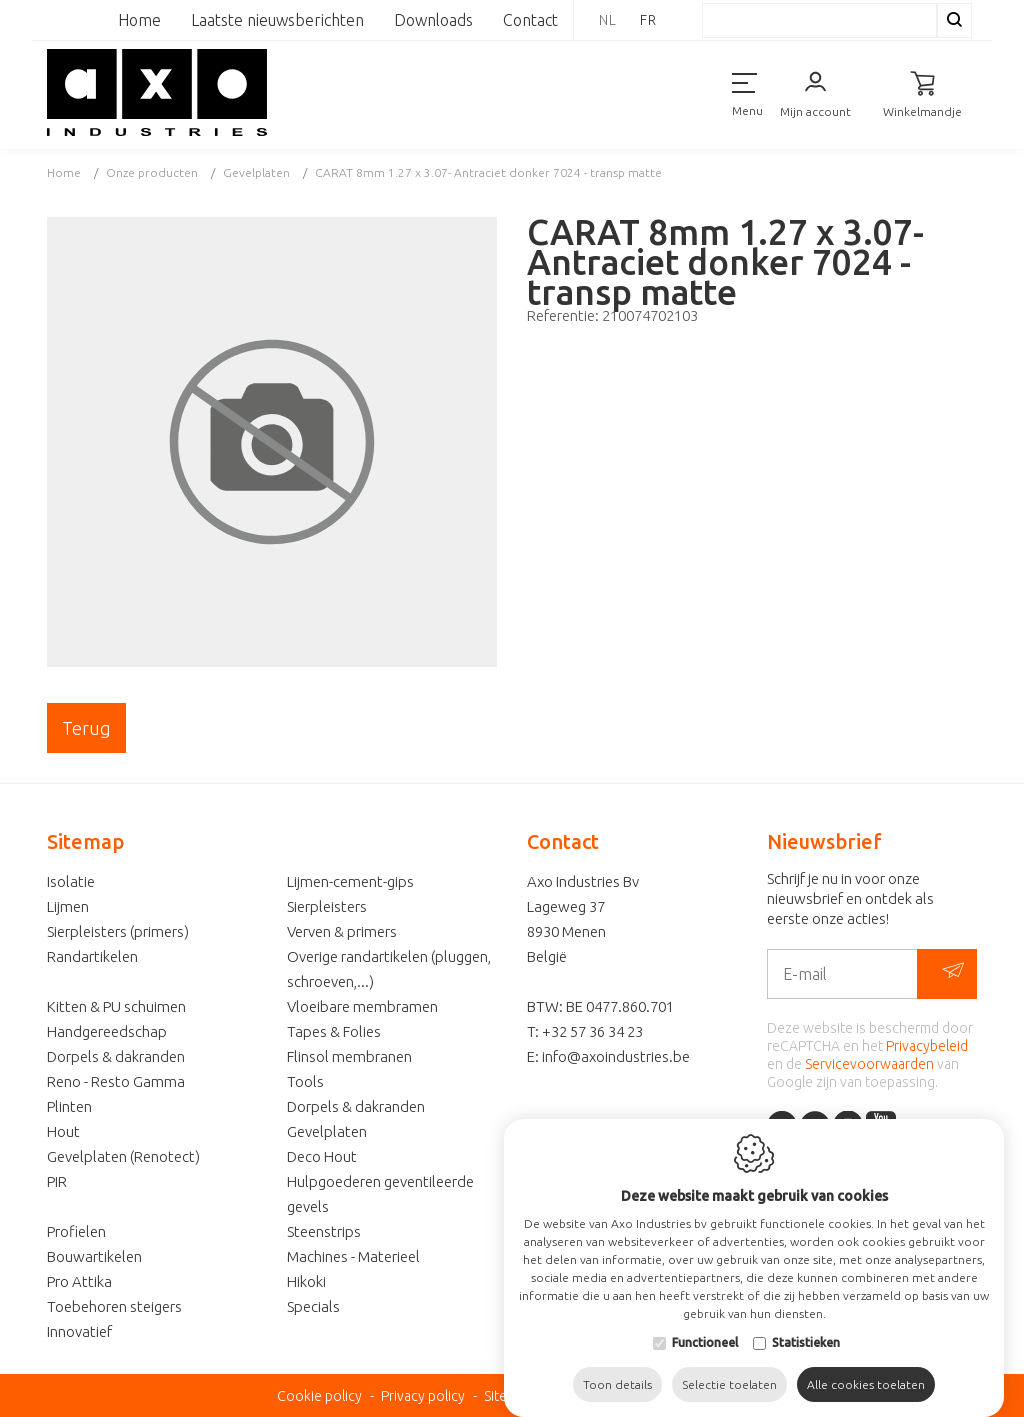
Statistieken (806, 1351)
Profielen (76, 1231)
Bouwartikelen (94, 1256)
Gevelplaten (327, 1131)
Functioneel (705, 1351)
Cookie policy (319, 1396)
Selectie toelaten (729, 1393)
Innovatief (79, 1331)
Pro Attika (79, 1281)
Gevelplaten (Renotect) (123, 1156)
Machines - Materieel (353, 1256)
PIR (57, 1181)
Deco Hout (322, 1156)
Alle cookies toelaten (866, 1393)
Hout (63, 1131)
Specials (313, 1306)
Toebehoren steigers (114, 1306)
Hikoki (306, 1281)
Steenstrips (324, 1231)
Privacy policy (423, 1396)
